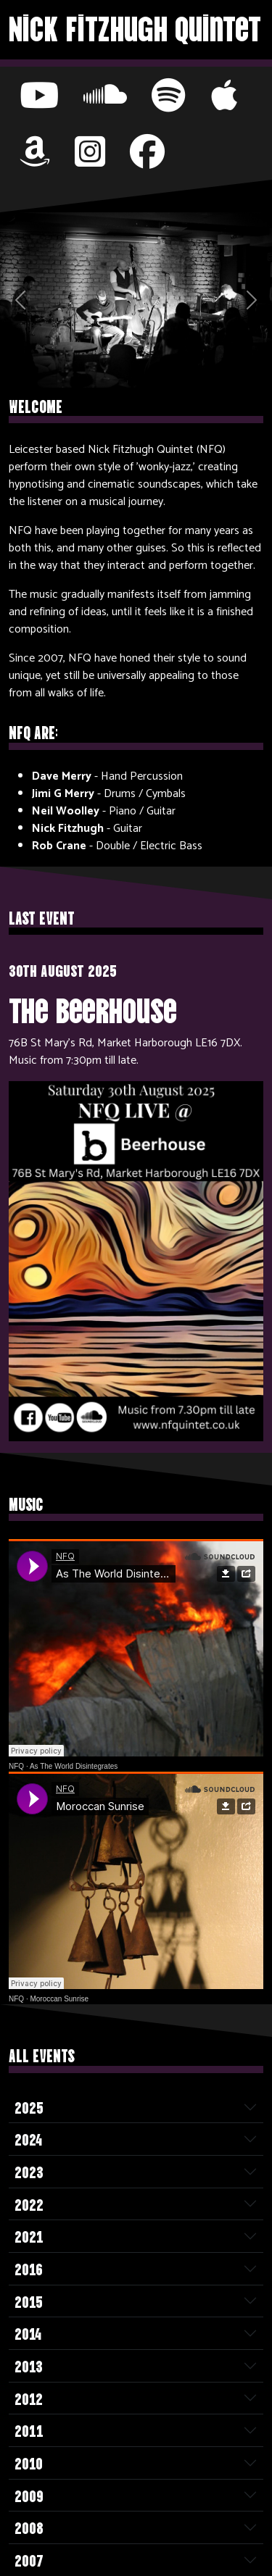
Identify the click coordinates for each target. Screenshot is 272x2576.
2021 (29, 2235)
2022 (29, 2203)
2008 (29, 2527)
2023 (29, 2171)
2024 (28, 2138)
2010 (29, 2462)
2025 (29, 2106)
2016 (29, 2268)
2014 (28, 2332)
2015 (29, 2301)
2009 (29, 2495)
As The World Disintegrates (74, 1766)
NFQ (16, 1766)
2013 (29, 2365)
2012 (29, 2398)
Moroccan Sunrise (59, 1999)
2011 (29, 2429)
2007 (29, 2559)
